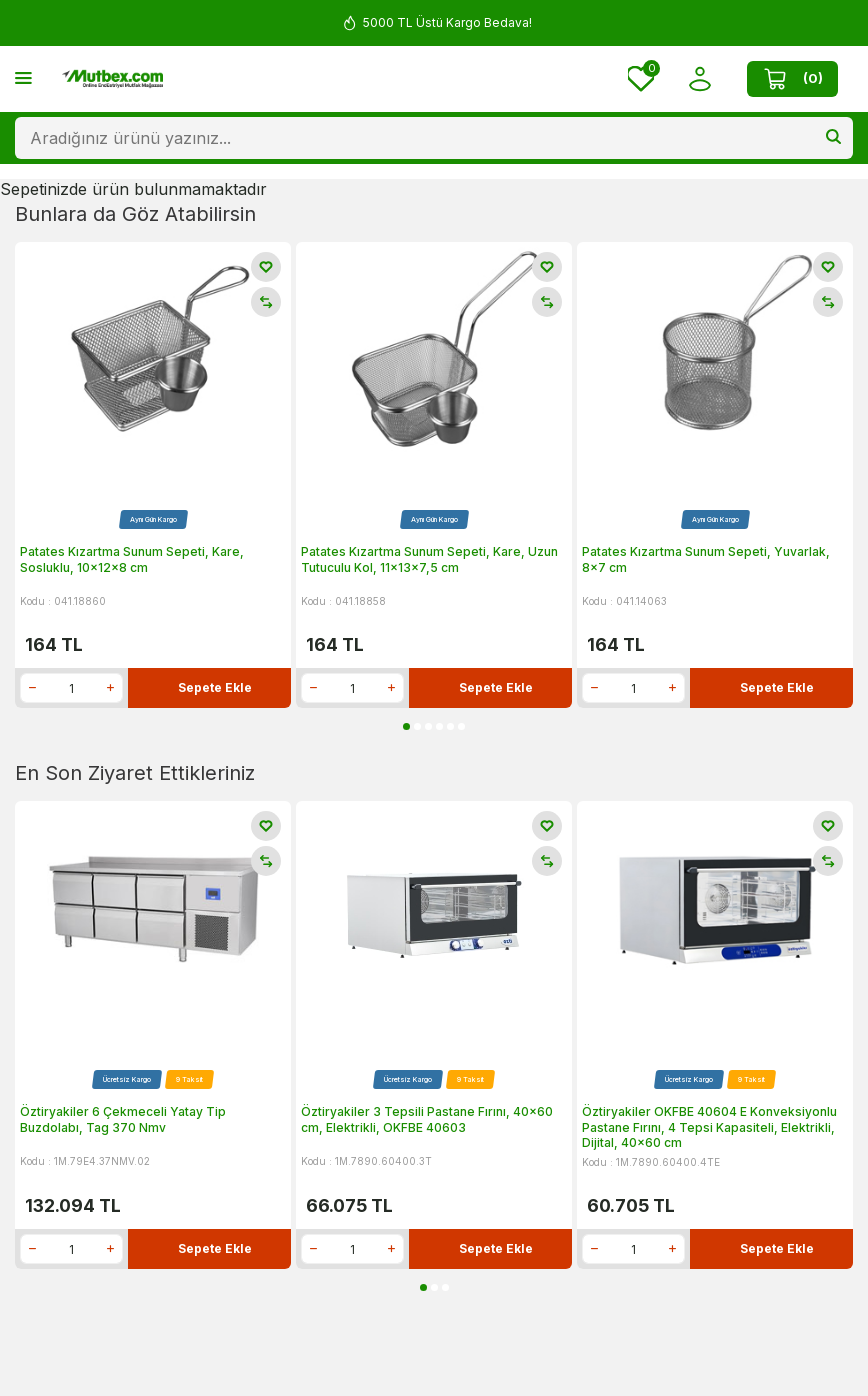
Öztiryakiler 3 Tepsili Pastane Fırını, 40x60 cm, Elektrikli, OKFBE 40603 (427, 1119)
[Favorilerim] (641, 79)
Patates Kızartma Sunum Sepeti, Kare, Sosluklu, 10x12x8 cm (132, 559)
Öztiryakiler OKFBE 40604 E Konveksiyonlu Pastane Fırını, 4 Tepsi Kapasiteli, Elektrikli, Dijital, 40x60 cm (709, 1127)
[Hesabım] (700, 79)
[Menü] (23, 77)
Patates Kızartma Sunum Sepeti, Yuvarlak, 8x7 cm (706, 559)
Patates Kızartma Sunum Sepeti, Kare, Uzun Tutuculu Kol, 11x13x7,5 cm (429, 559)
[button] (406, 726)
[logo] (112, 79)
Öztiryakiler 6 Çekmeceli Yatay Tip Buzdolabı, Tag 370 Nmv (123, 1119)
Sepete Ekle (215, 687)
